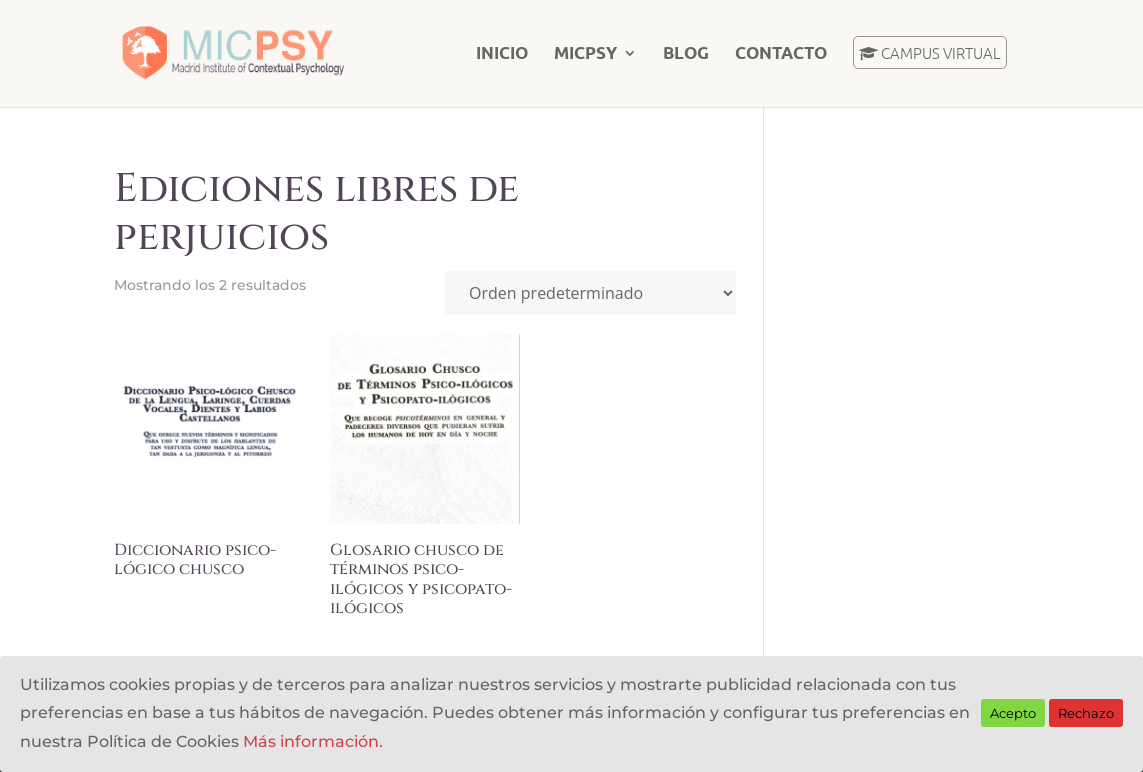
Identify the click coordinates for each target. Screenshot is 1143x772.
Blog (686, 54)
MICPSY (585, 54)
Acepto (1013, 713)
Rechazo (1086, 713)
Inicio (502, 54)
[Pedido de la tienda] (590, 293)
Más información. (313, 741)
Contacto (781, 54)
